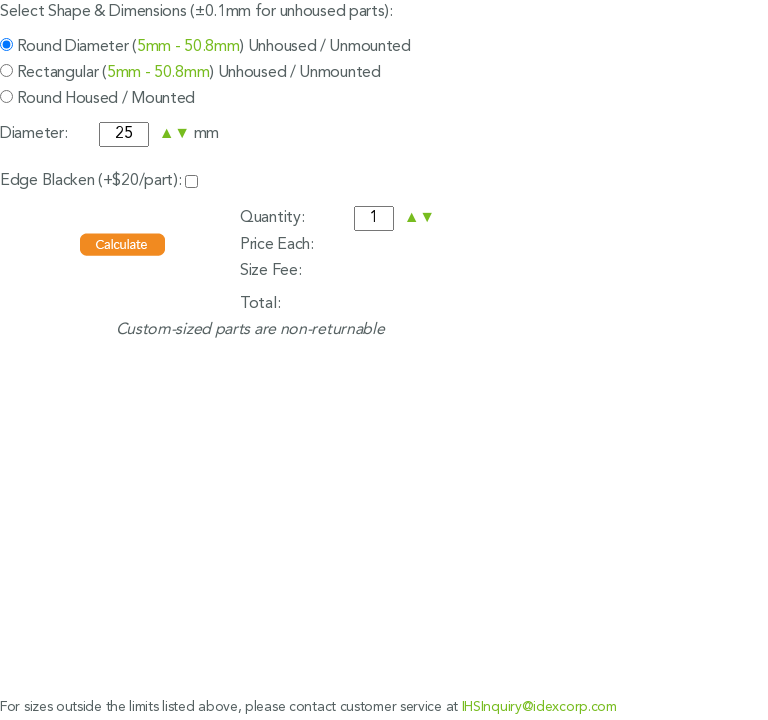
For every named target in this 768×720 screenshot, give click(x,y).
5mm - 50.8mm (188, 47)
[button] (167, 134)
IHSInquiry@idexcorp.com (539, 707)
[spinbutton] (124, 134)
